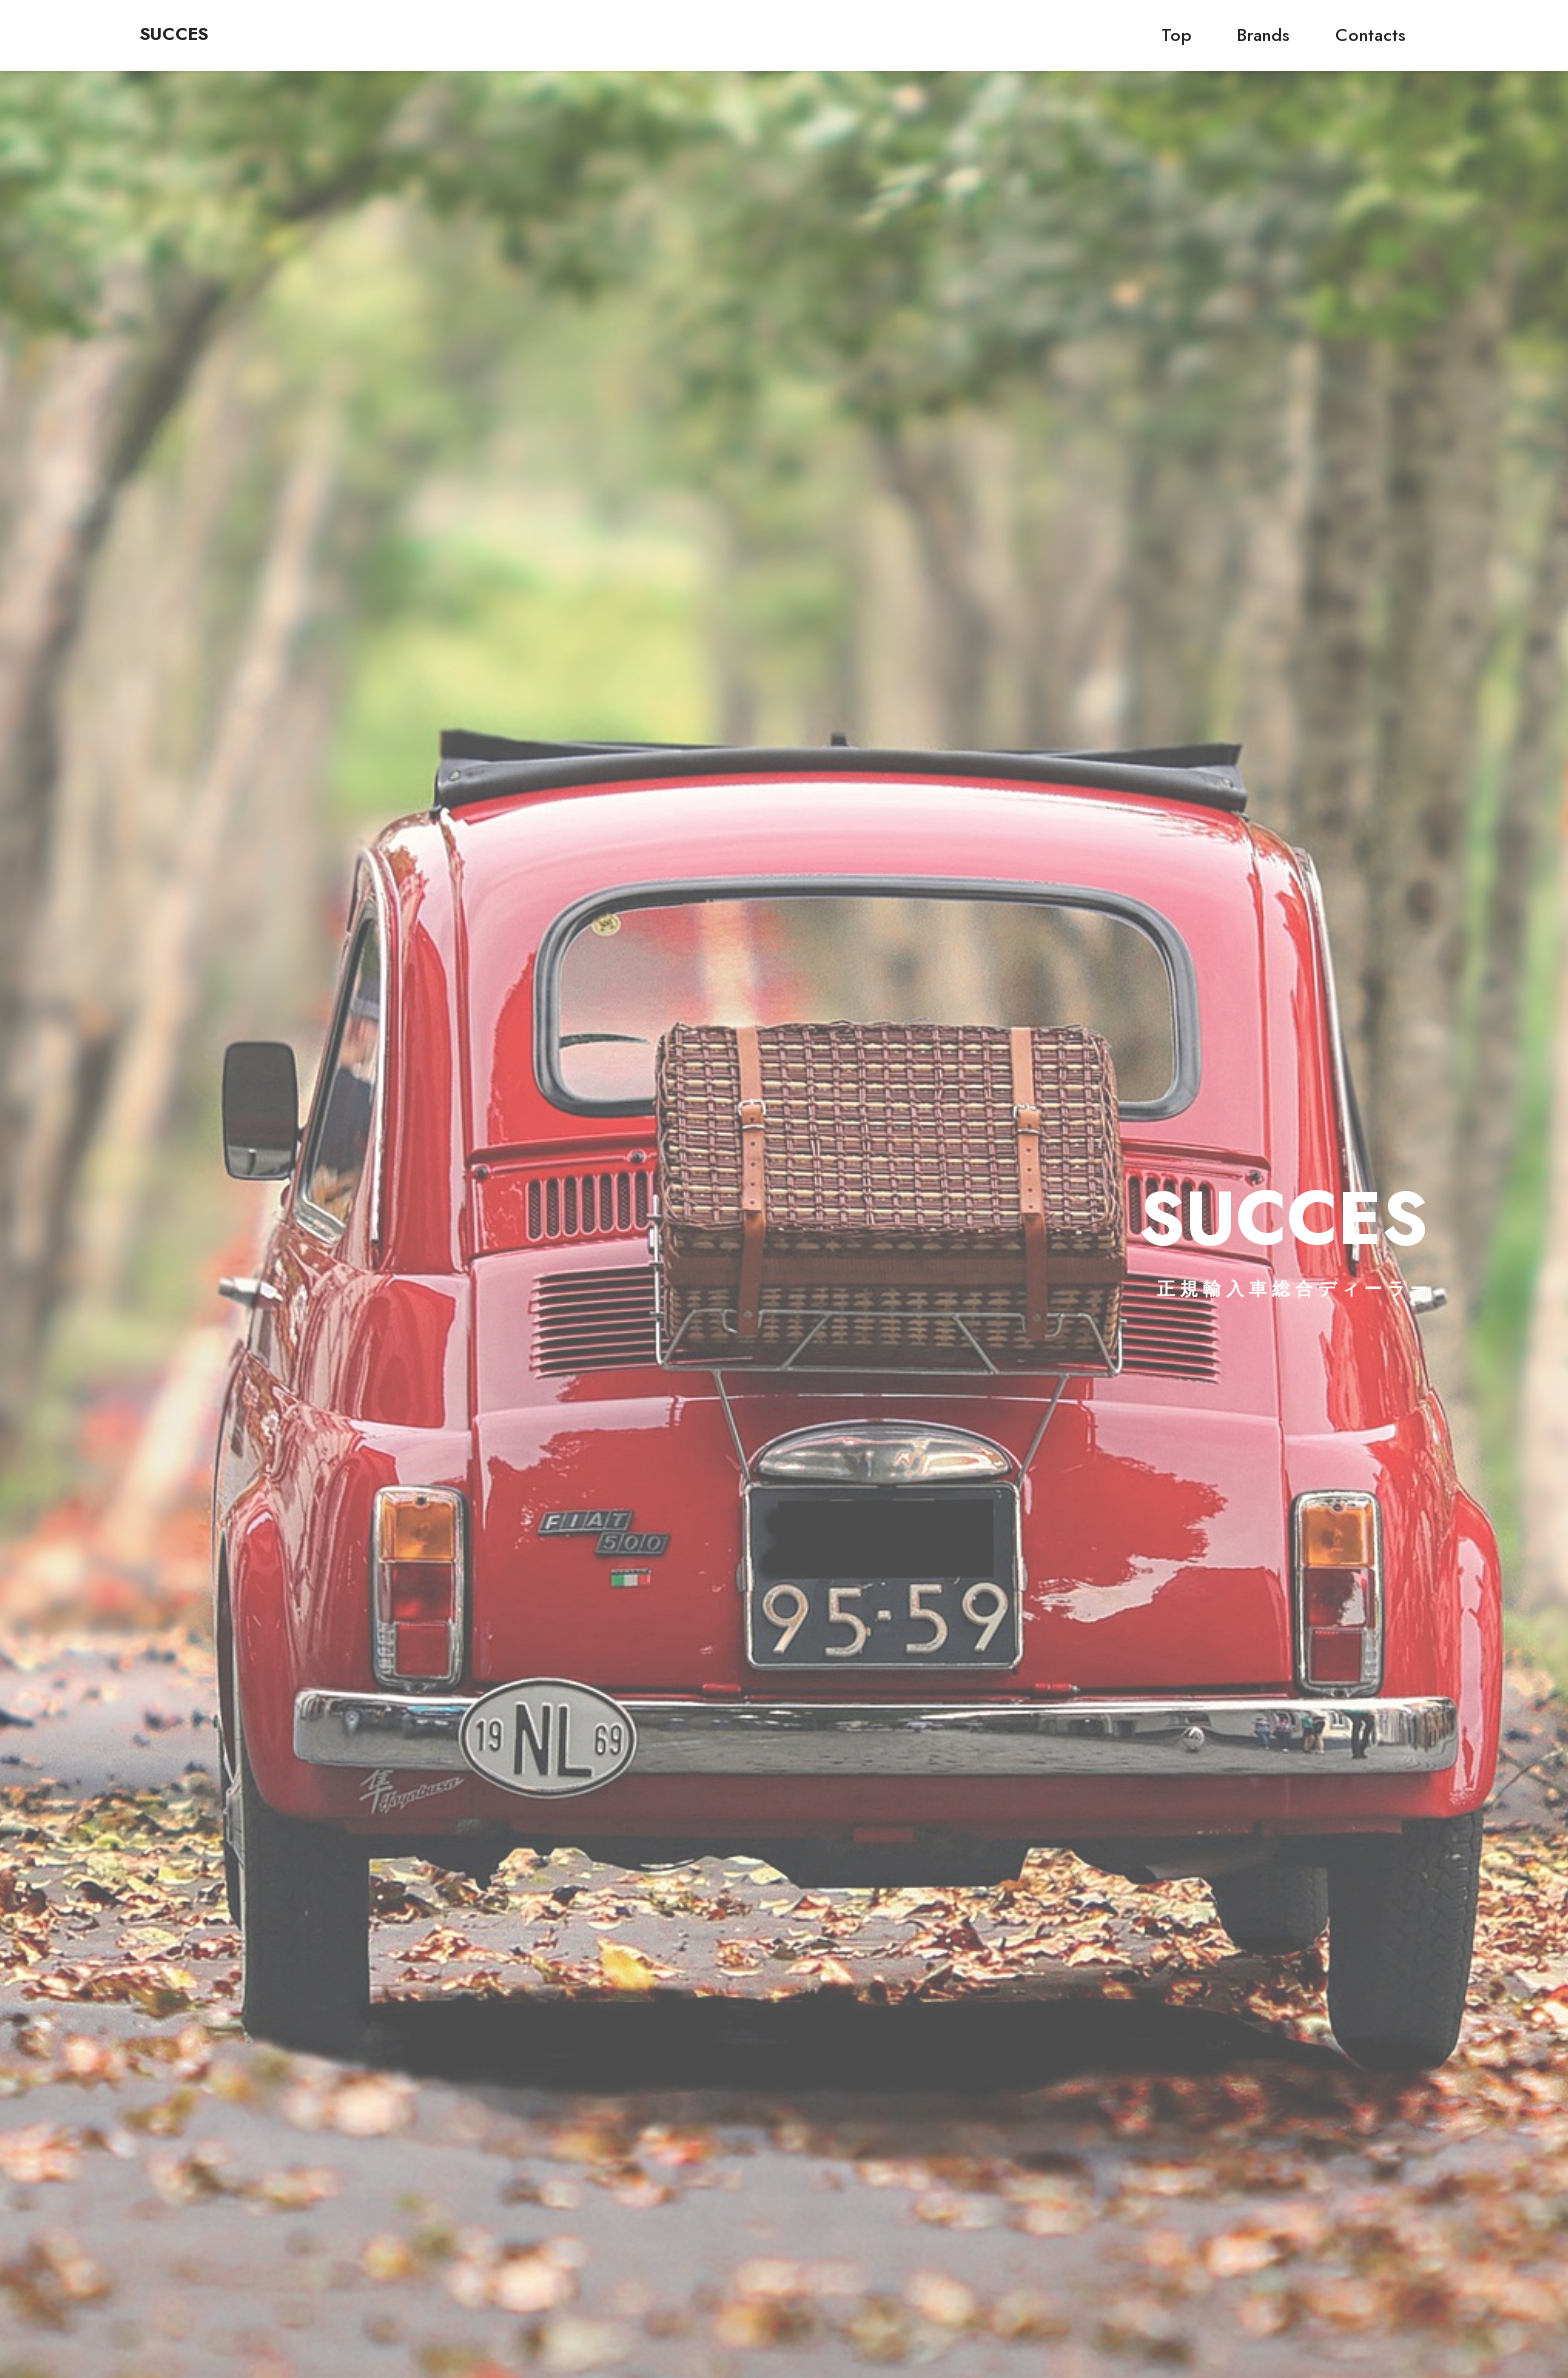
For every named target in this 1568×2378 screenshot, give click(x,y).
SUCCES (174, 35)
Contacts (1370, 35)
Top (1176, 35)
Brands (1263, 35)
